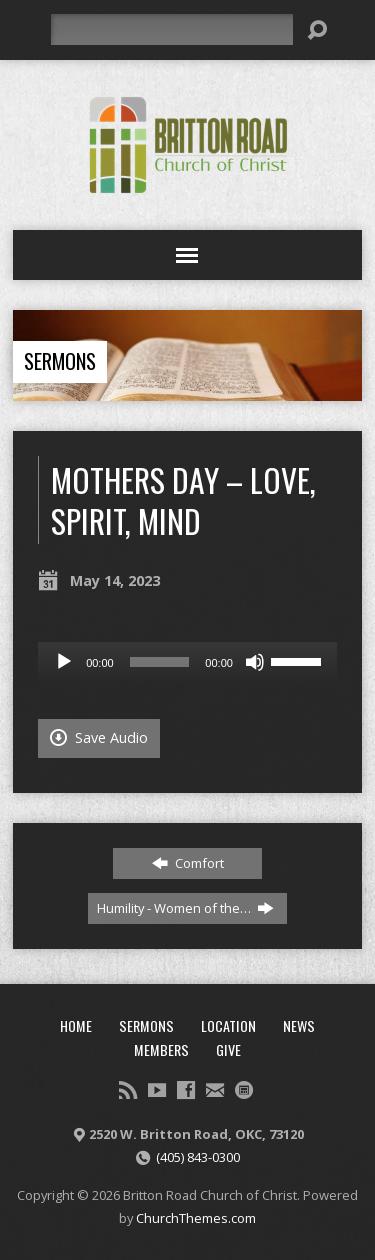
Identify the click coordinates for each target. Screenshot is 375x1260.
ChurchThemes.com (196, 1218)
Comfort (188, 863)
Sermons (60, 361)
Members (161, 1049)
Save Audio (99, 737)
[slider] (160, 662)
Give (228, 1049)
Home (76, 1025)
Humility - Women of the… (185, 908)
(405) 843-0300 (198, 1157)
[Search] (172, 29)
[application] (187, 662)
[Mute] (255, 662)
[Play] (64, 662)
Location (228, 1025)
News (299, 1025)
